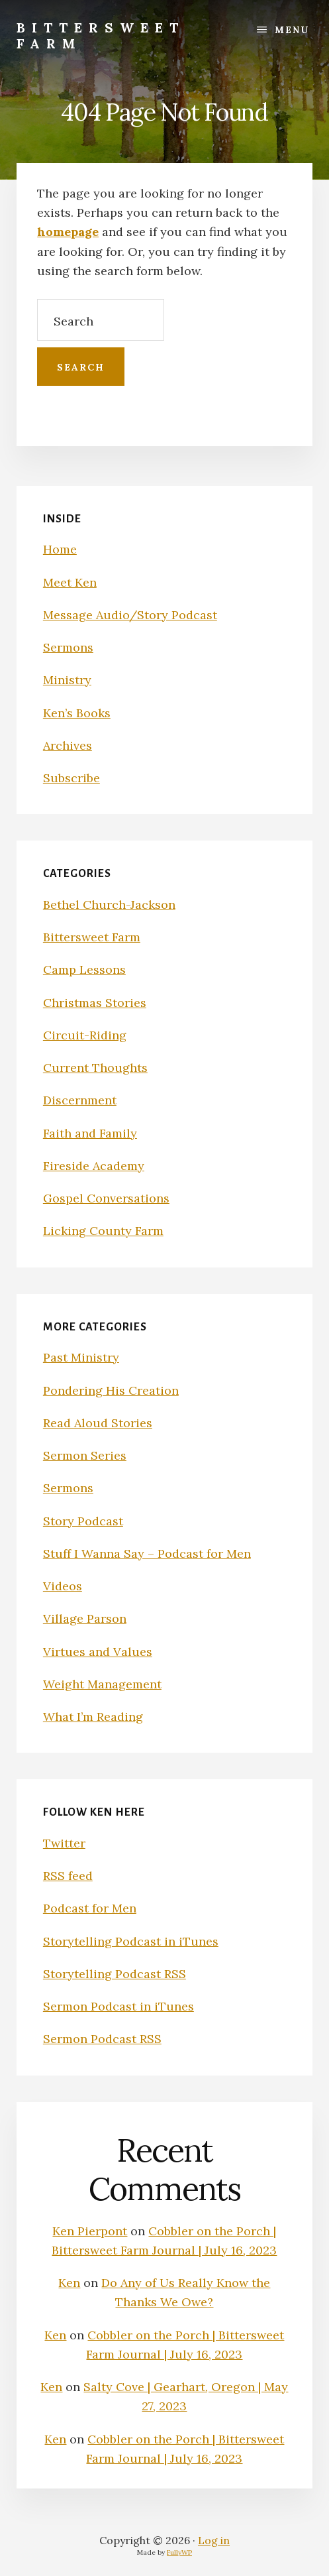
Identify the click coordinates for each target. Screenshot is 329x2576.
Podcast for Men (89, 1908)
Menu (292, 30)
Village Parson (84, 1618)
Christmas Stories (94, 1002)
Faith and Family (90, 1133)
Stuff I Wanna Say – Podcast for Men (147, 1553)
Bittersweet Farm (101, 35)
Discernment (80, 1100)
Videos (62, 1586)
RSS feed (68, 1875)
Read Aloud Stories (97, 1423)
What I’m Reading (93, 1716)
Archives (67, 745)
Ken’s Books (77, 713)
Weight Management (102, 1684)
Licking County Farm (103, 1230)
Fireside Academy (93, 1165)
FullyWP (179, 2552)
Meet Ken (70, 582)
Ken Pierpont (89, 2231)
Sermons (68, 647)
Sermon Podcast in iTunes (118, 2006)
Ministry (67, 679)
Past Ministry (81, 1357)
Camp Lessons (84, 969)
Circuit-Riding (84, 1035)
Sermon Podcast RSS (102, 2038)
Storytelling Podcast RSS (114, 1973)
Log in (214, 2540)
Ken (69, 2282)
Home (60, 549)
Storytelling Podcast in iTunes (130, 1941)
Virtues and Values (97, 1651)
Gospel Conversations (106, 1198)
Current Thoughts (95, 1067)
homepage (68, 231)
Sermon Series (84, 1455)
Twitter (64, 1843)
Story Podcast (83, 1521)
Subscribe (71, 778)
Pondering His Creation (111, 1390)
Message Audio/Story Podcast (130, 614)
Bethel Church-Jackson (109, 904)
